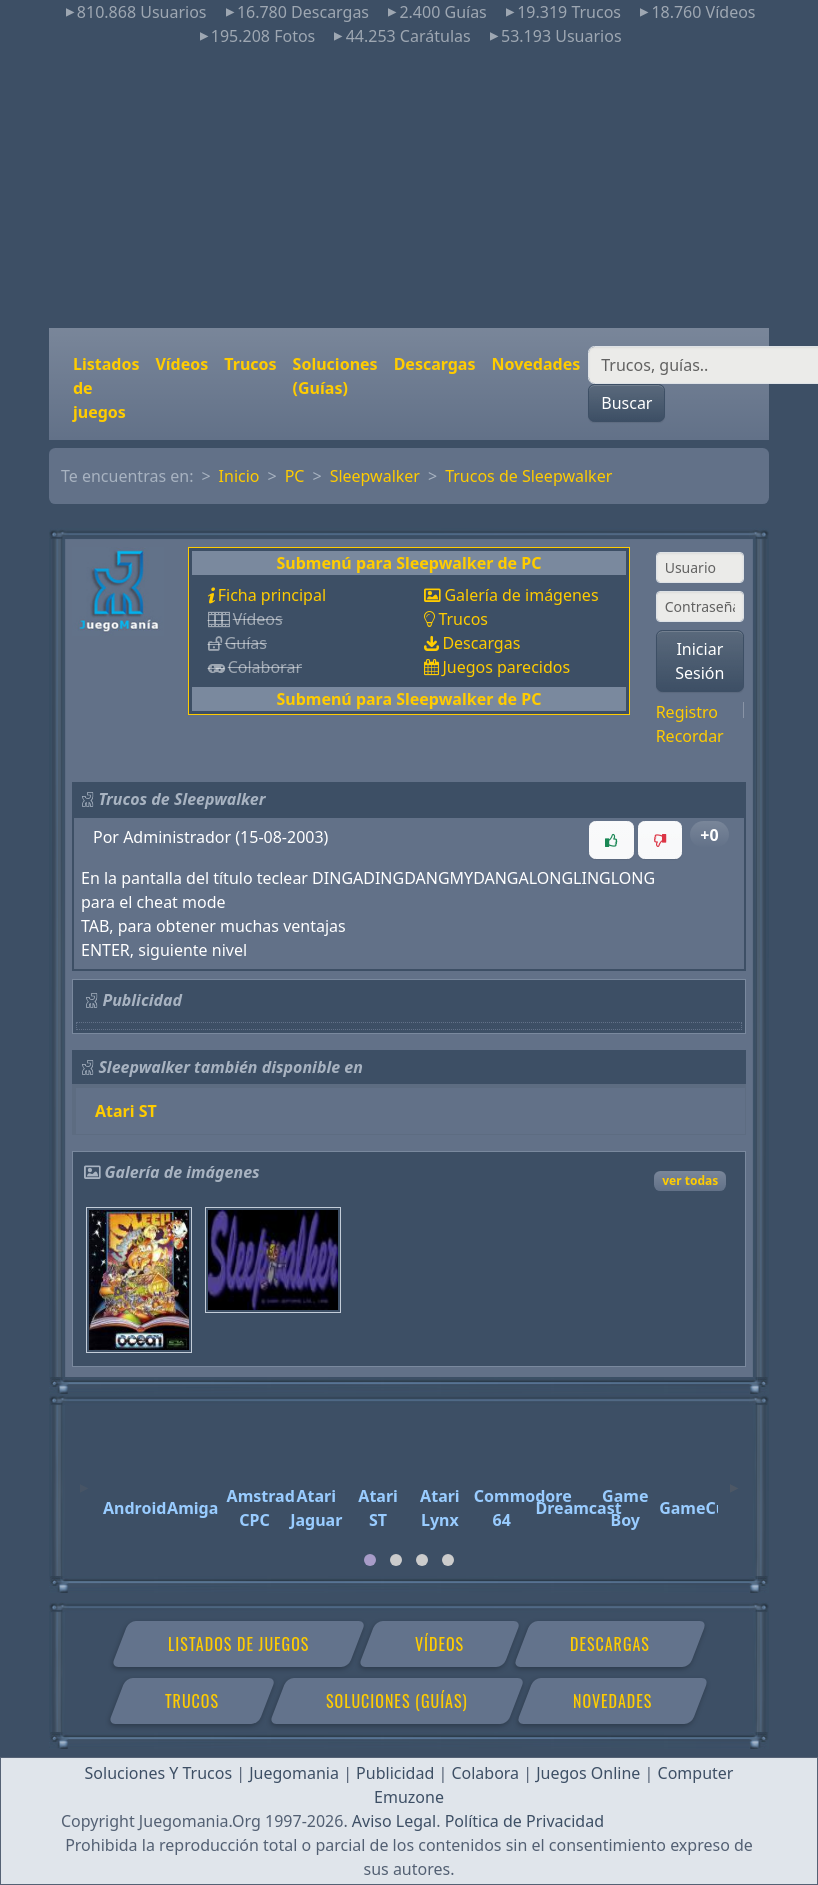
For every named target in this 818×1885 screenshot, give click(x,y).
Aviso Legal (394, 1821)
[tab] (370, 1560)
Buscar (626, 403)
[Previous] (84, 1479)
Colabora (485, 1773)
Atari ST (126, 1111)
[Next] (734, 1479)
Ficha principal (272, 595)
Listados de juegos (106, 388)
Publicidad (395, 1773)
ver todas (690, 1180)
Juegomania (294, 1773)
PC (295, 476)
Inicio (239, 476)
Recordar (690, 736)
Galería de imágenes (521, 595)
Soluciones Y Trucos (159, 1773)
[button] (611, 840)
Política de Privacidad (524, 1821)
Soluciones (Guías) (335, 376)
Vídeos (181, 364)
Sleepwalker (375, 476)
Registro (687, 712)
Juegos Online (588, 1773)
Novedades (535, 364)
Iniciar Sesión (699, 661)
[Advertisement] (409, 188)
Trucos (250, 364)
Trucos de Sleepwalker (528, 476)
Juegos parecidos (506, 667)
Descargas (435, 364)
